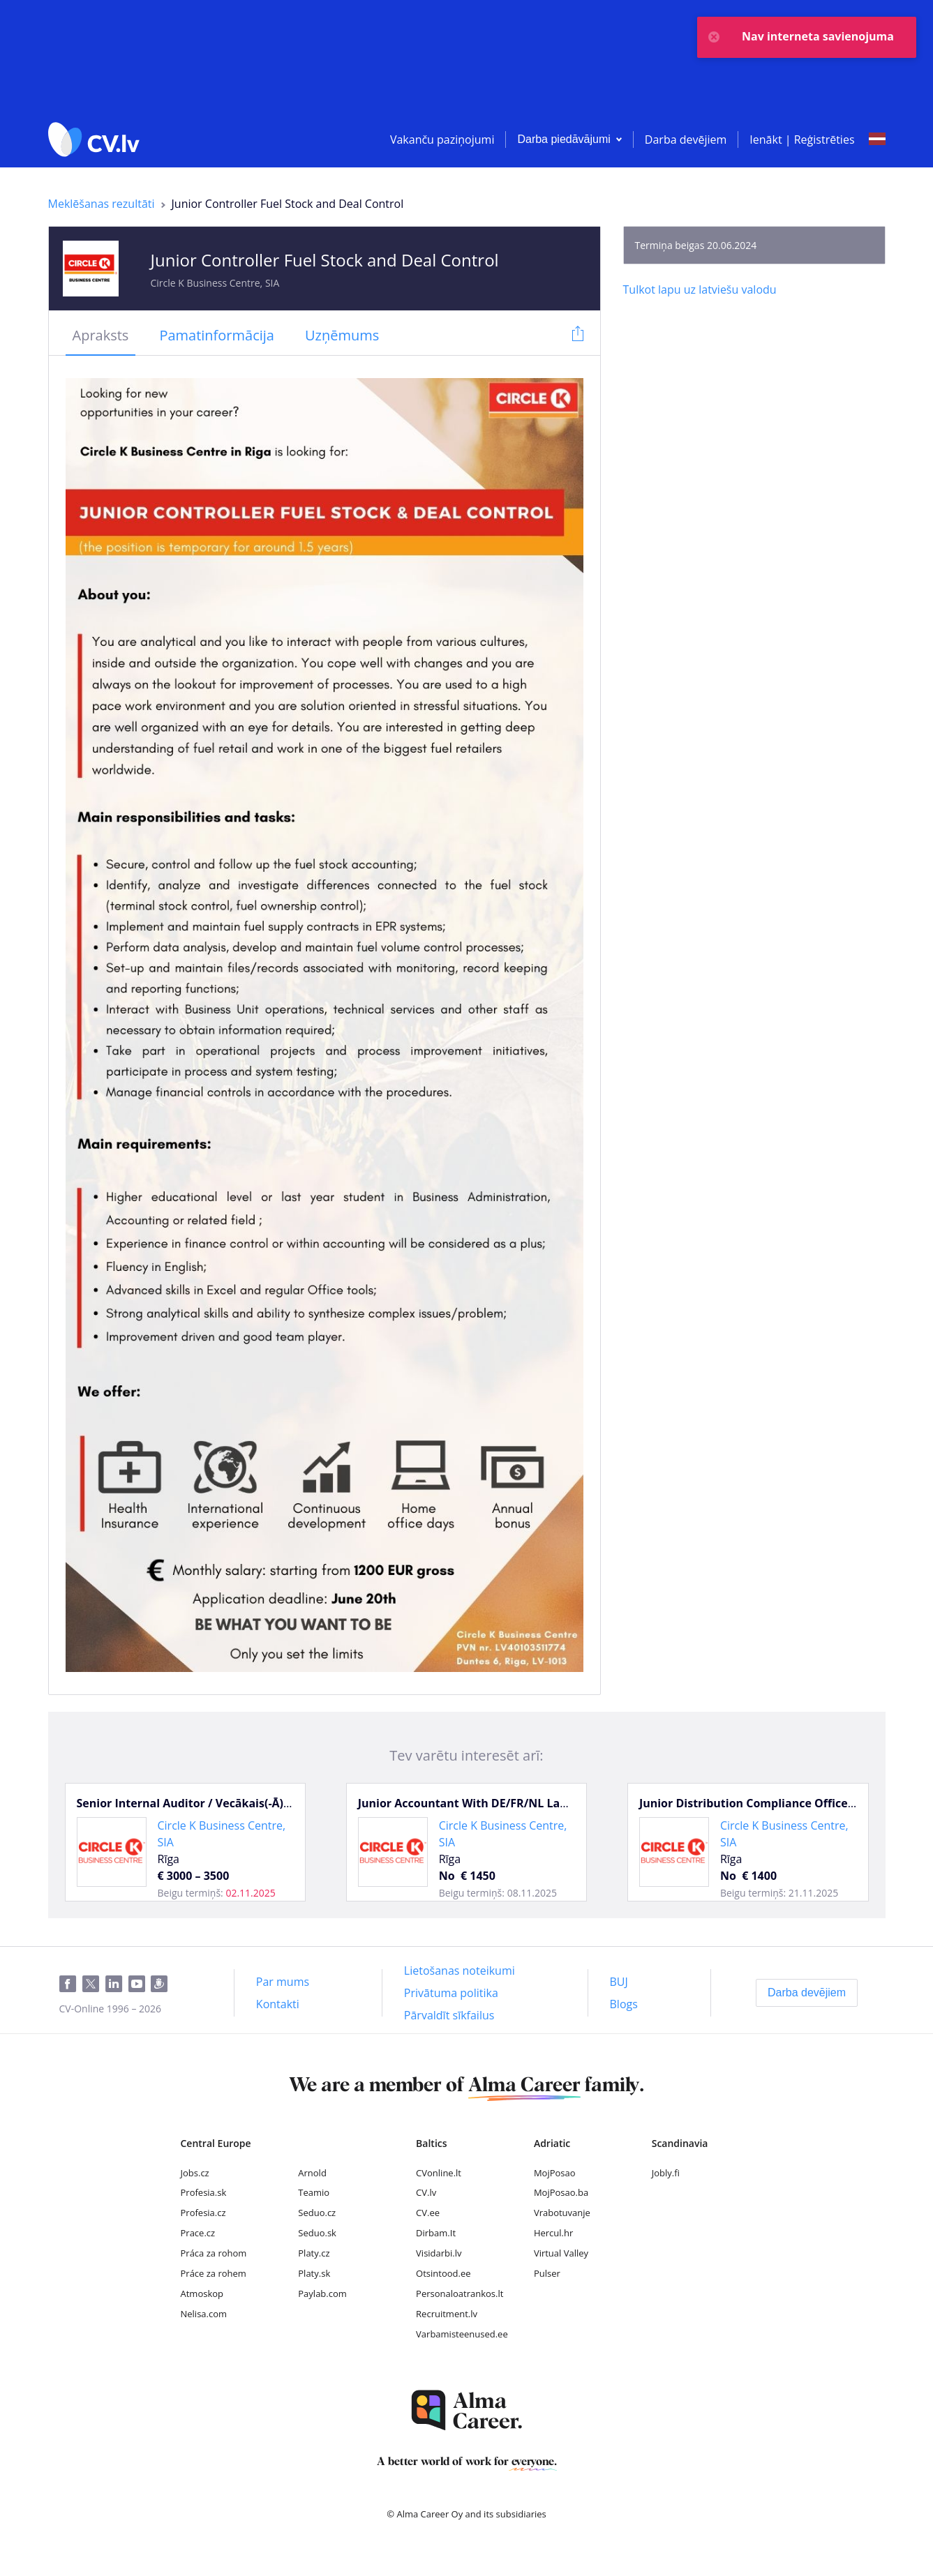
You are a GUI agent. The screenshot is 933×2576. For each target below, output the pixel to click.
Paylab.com (322, 2293)
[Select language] (877, 139)
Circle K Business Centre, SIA (215, 282)
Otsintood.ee (443, 2273)
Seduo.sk (317, 2233)
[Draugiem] (162, 1984)
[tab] (101, 336)
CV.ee (428, 2212)
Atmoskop (202, 2293)
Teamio (313, 2192)
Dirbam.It (436, 2233)
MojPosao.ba (561, 2192)
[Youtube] (139, 1984)
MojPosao (555, 2173)
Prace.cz (198, 2233)
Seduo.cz (317, 2212)
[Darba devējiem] (807, 1993)
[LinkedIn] (116, 1984)
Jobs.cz (195, 2173)
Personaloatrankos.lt (459, 2293)
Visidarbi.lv (438, 2253)
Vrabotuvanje (562, 2212)
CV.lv (426, 2192)
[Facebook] (70, 1984)
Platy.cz (313, 2253)
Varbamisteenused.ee (462, 2334)
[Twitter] (93, 1984)
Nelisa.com (204, 2313)
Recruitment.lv (446, 2313)
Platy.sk (314, 2273)
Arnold (312, 2173)
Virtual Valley (561, 2253)
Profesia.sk (204, 2192)
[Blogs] (624, 2004)
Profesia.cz (203, 2212)
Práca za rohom (214, 2253)
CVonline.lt (438, 2173)
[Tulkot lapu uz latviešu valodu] (700, 289)
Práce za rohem (213, 2273)
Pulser (547, 2273)
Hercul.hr (553, 2233)
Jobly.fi (666, 2173)
